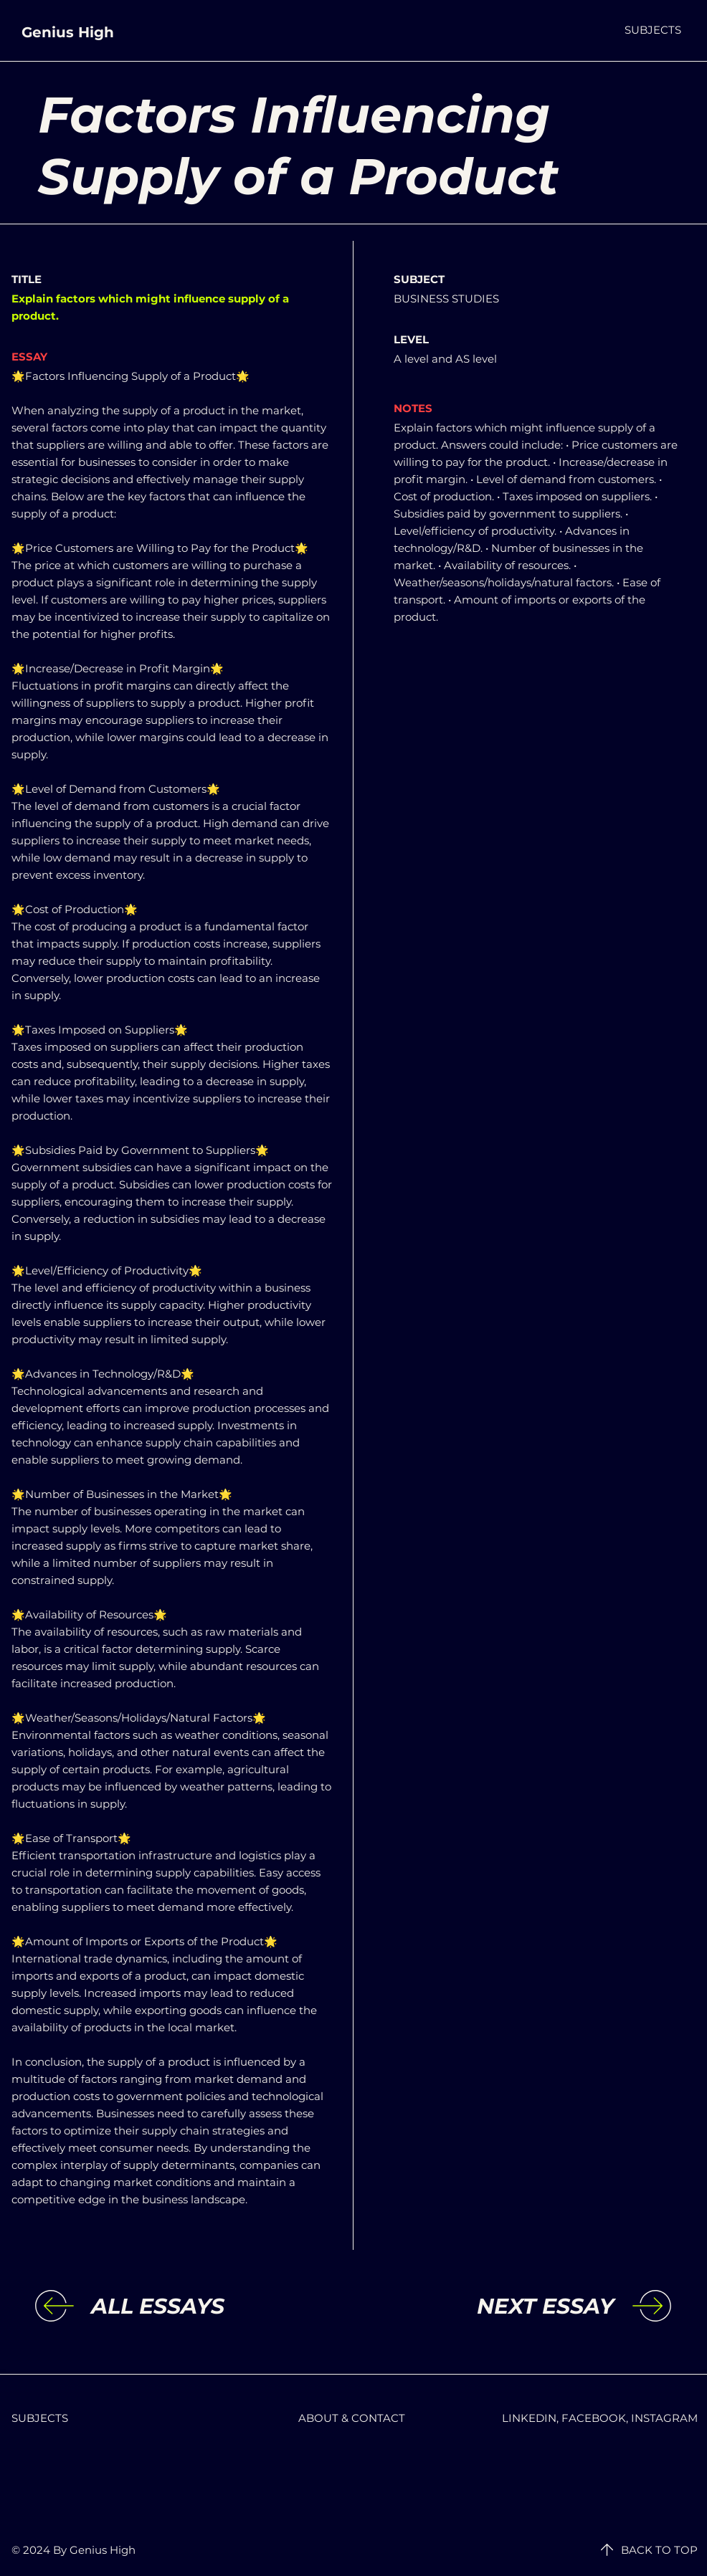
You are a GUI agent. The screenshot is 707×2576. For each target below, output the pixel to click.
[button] (653, 29)
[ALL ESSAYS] (208, 2306)
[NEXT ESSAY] (496, 2306)
